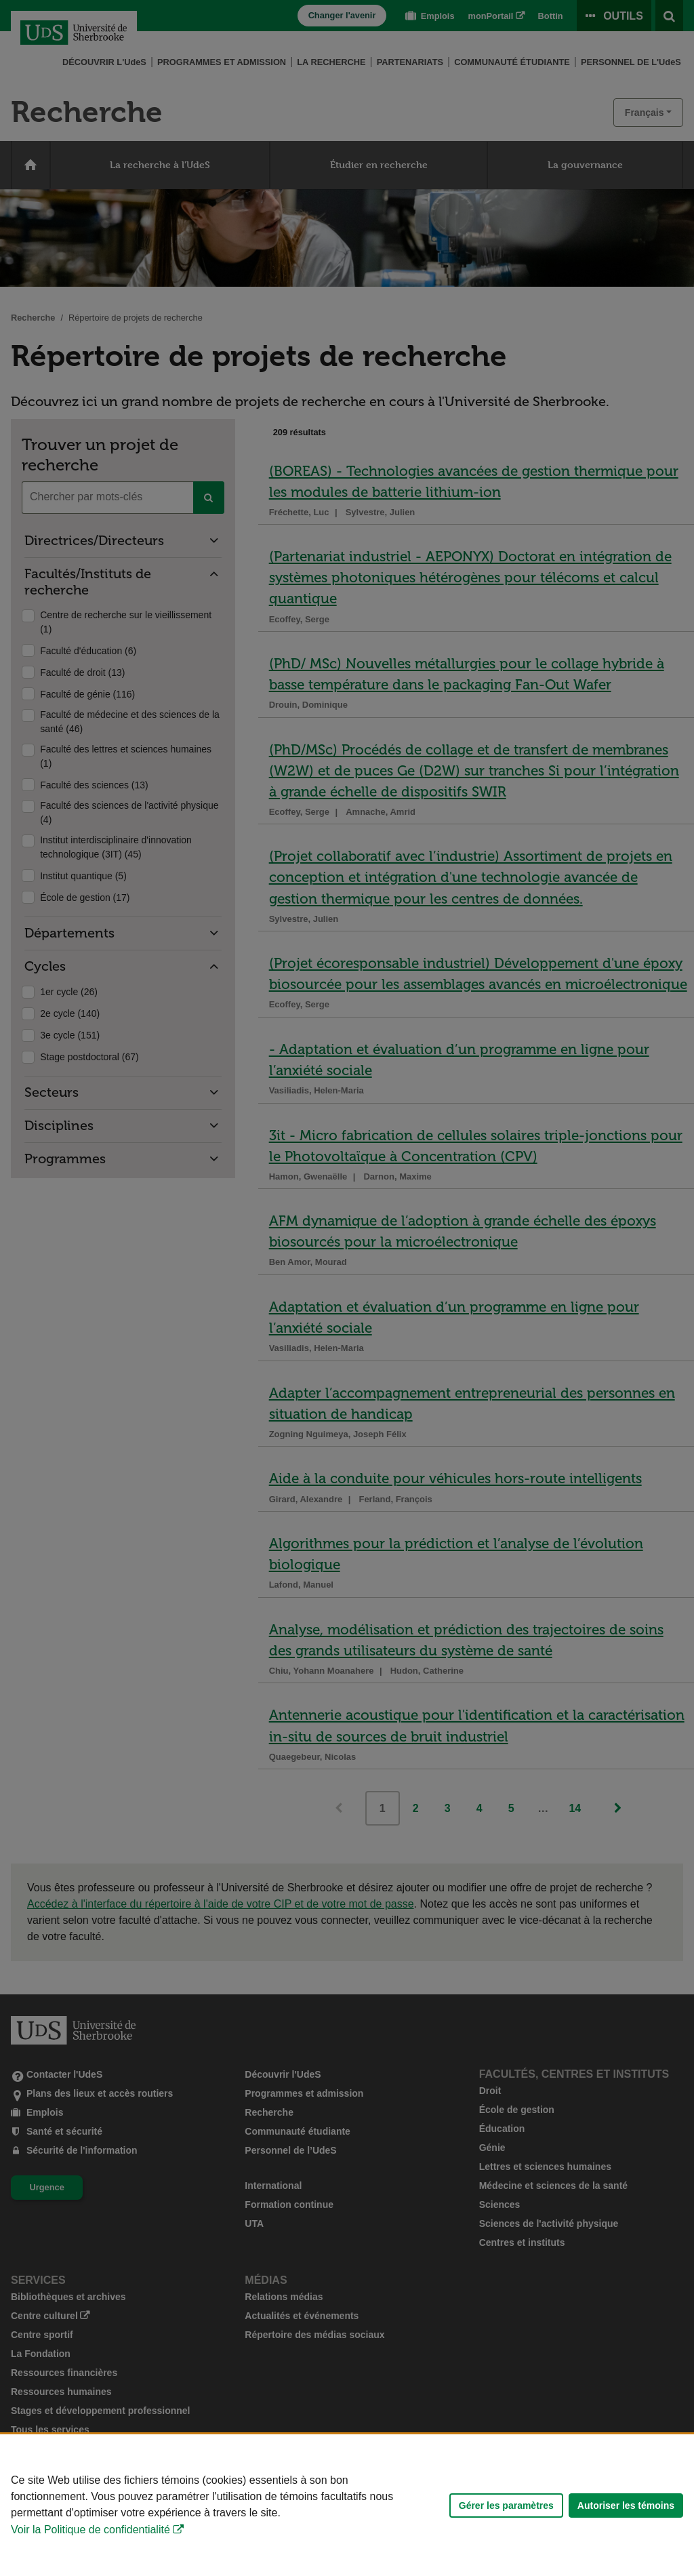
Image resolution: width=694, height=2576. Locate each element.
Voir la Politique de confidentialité (90, 2529)
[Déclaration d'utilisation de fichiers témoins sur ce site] (347, 2505)
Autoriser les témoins (625, 2505)
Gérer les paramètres (506, 2505)
